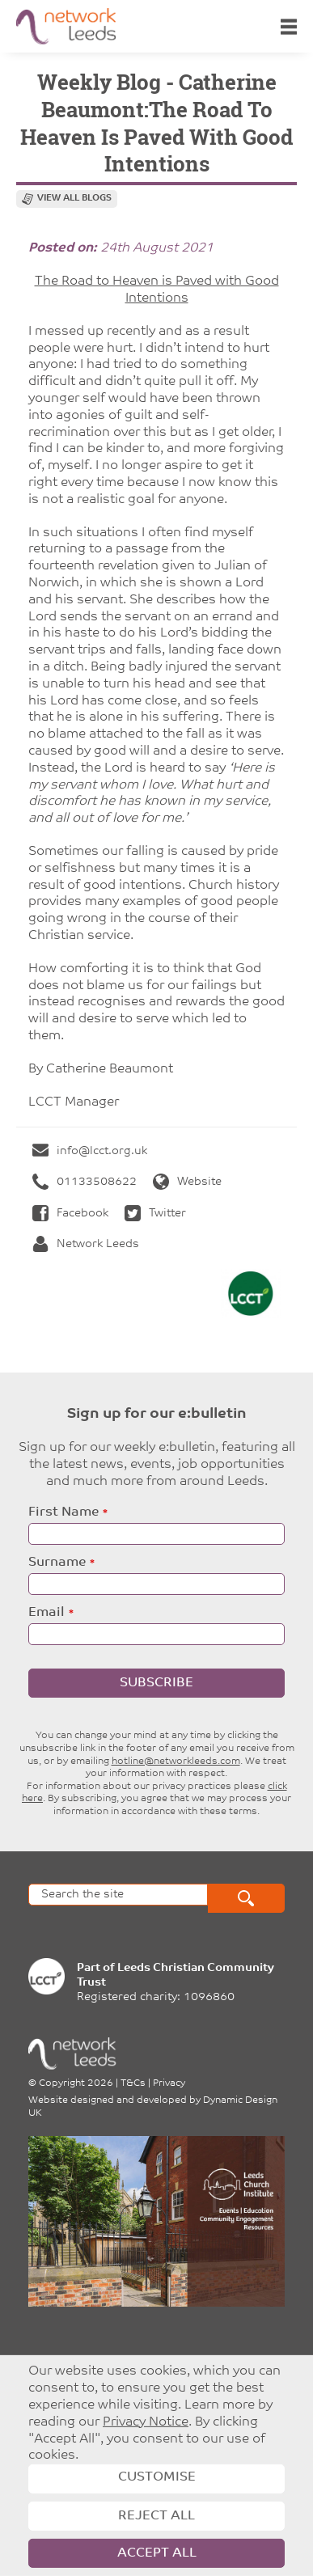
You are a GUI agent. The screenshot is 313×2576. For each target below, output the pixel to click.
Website (187, 1182)
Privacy (169, 2083)
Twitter (155, 1214)
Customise (157, 2477)
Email (46, 1612)
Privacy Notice (145, 2422)
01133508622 (84, 1182)
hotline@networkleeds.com (176, 1761)
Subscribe (156, 1683)
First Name (63, 1512)
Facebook (70, 1214)
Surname (57, 1562)
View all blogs (74, 198)
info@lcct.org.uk (89, 1151)
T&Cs (133, 2083)
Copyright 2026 (76, 2083)
